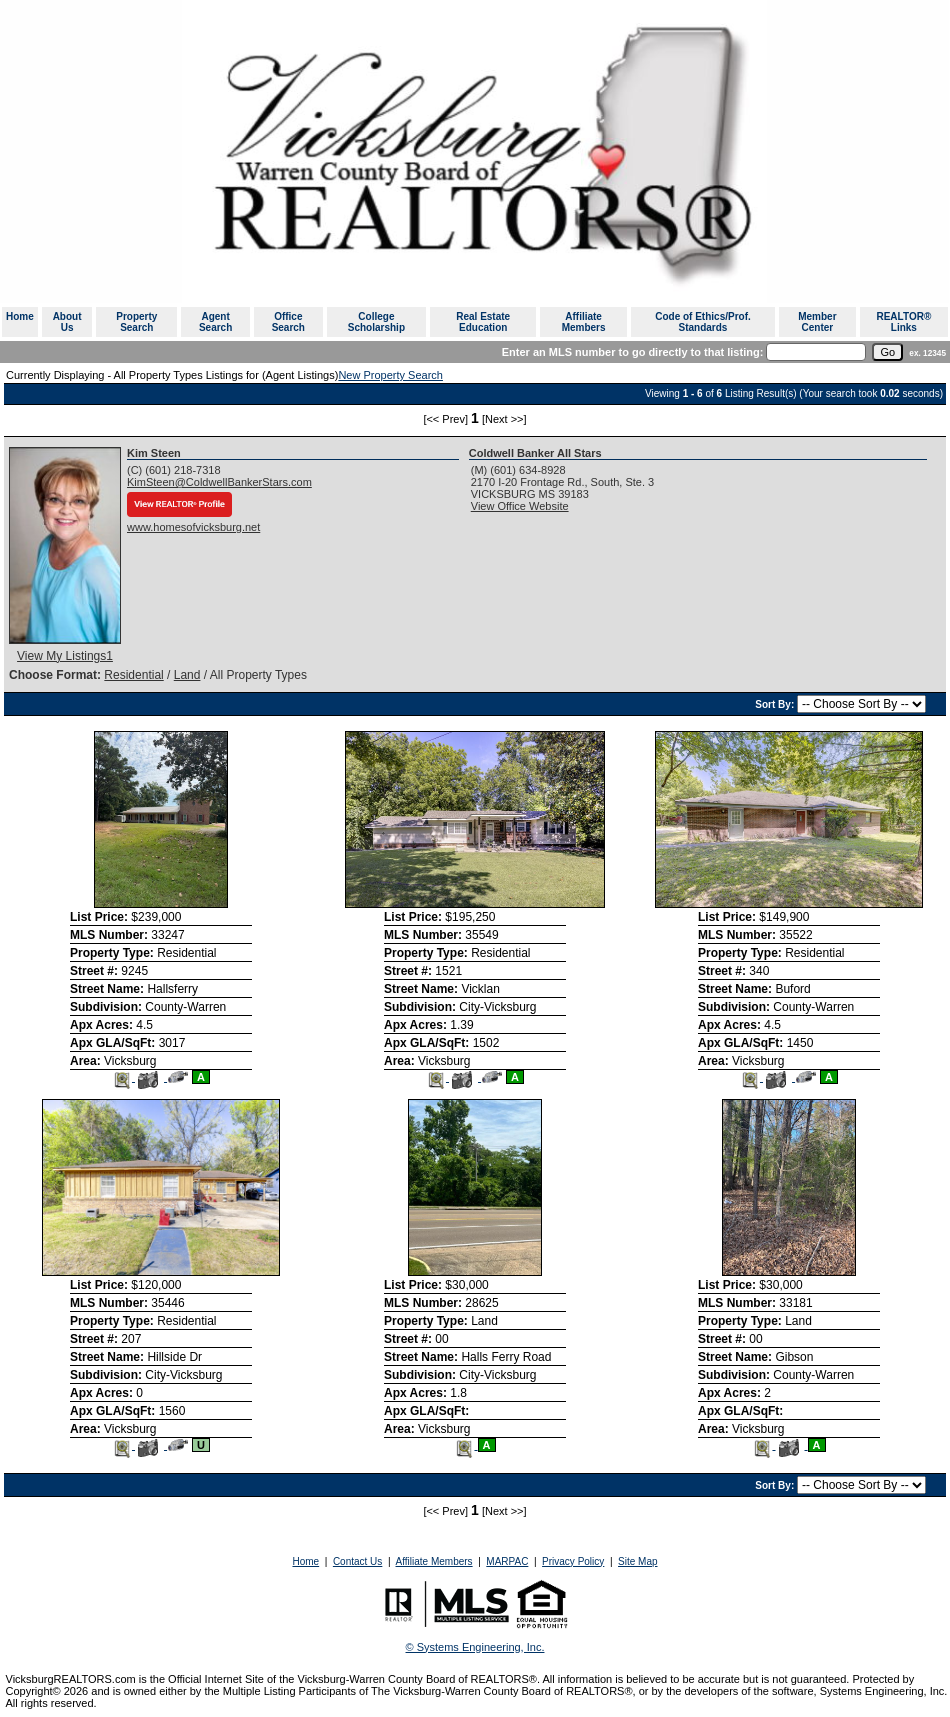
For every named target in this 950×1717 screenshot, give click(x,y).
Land (187, 675)
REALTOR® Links (903, 322)
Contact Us (357, 1561)
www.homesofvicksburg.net (193, 527)
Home (20, 316)
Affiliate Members (584, 322)
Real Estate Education (483, 322)
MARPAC (507, 1561)
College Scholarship (376, 322)
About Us (67, 322)
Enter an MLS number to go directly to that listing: (633, 352)
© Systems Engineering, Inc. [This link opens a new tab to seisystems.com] (475, 1647)
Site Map (637, 1561)
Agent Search (215, 322)
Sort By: (776, 704)
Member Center (817, 322)
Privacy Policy (573, 1561)
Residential (133, 675)
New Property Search (390, 375)
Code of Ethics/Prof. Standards (703, 322)
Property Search (136, 322)
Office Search (288, 322)
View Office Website (520, 506)
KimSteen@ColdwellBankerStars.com (219, 482)
